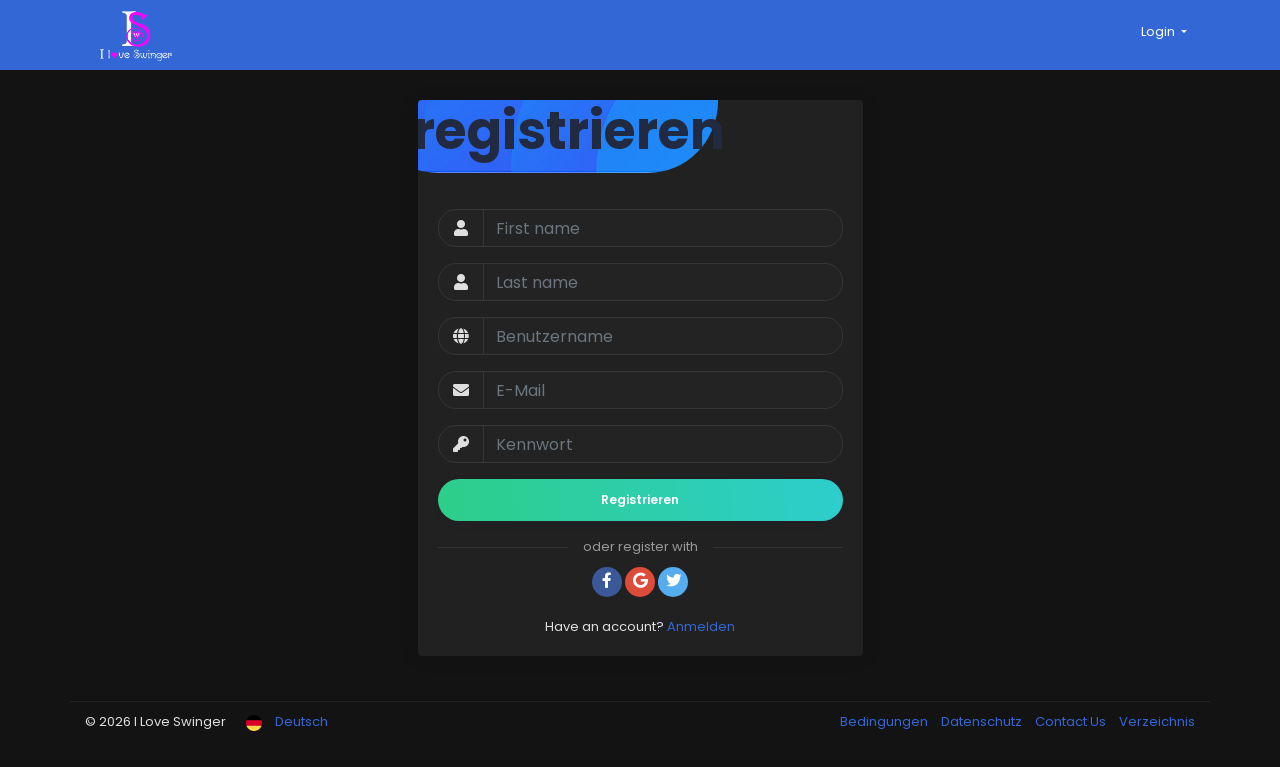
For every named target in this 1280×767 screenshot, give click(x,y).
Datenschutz (983, 721)
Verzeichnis (1157, 721)
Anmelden (701, 626)
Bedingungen (885, 721)
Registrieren (640, 499)
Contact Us (1072, 721)
